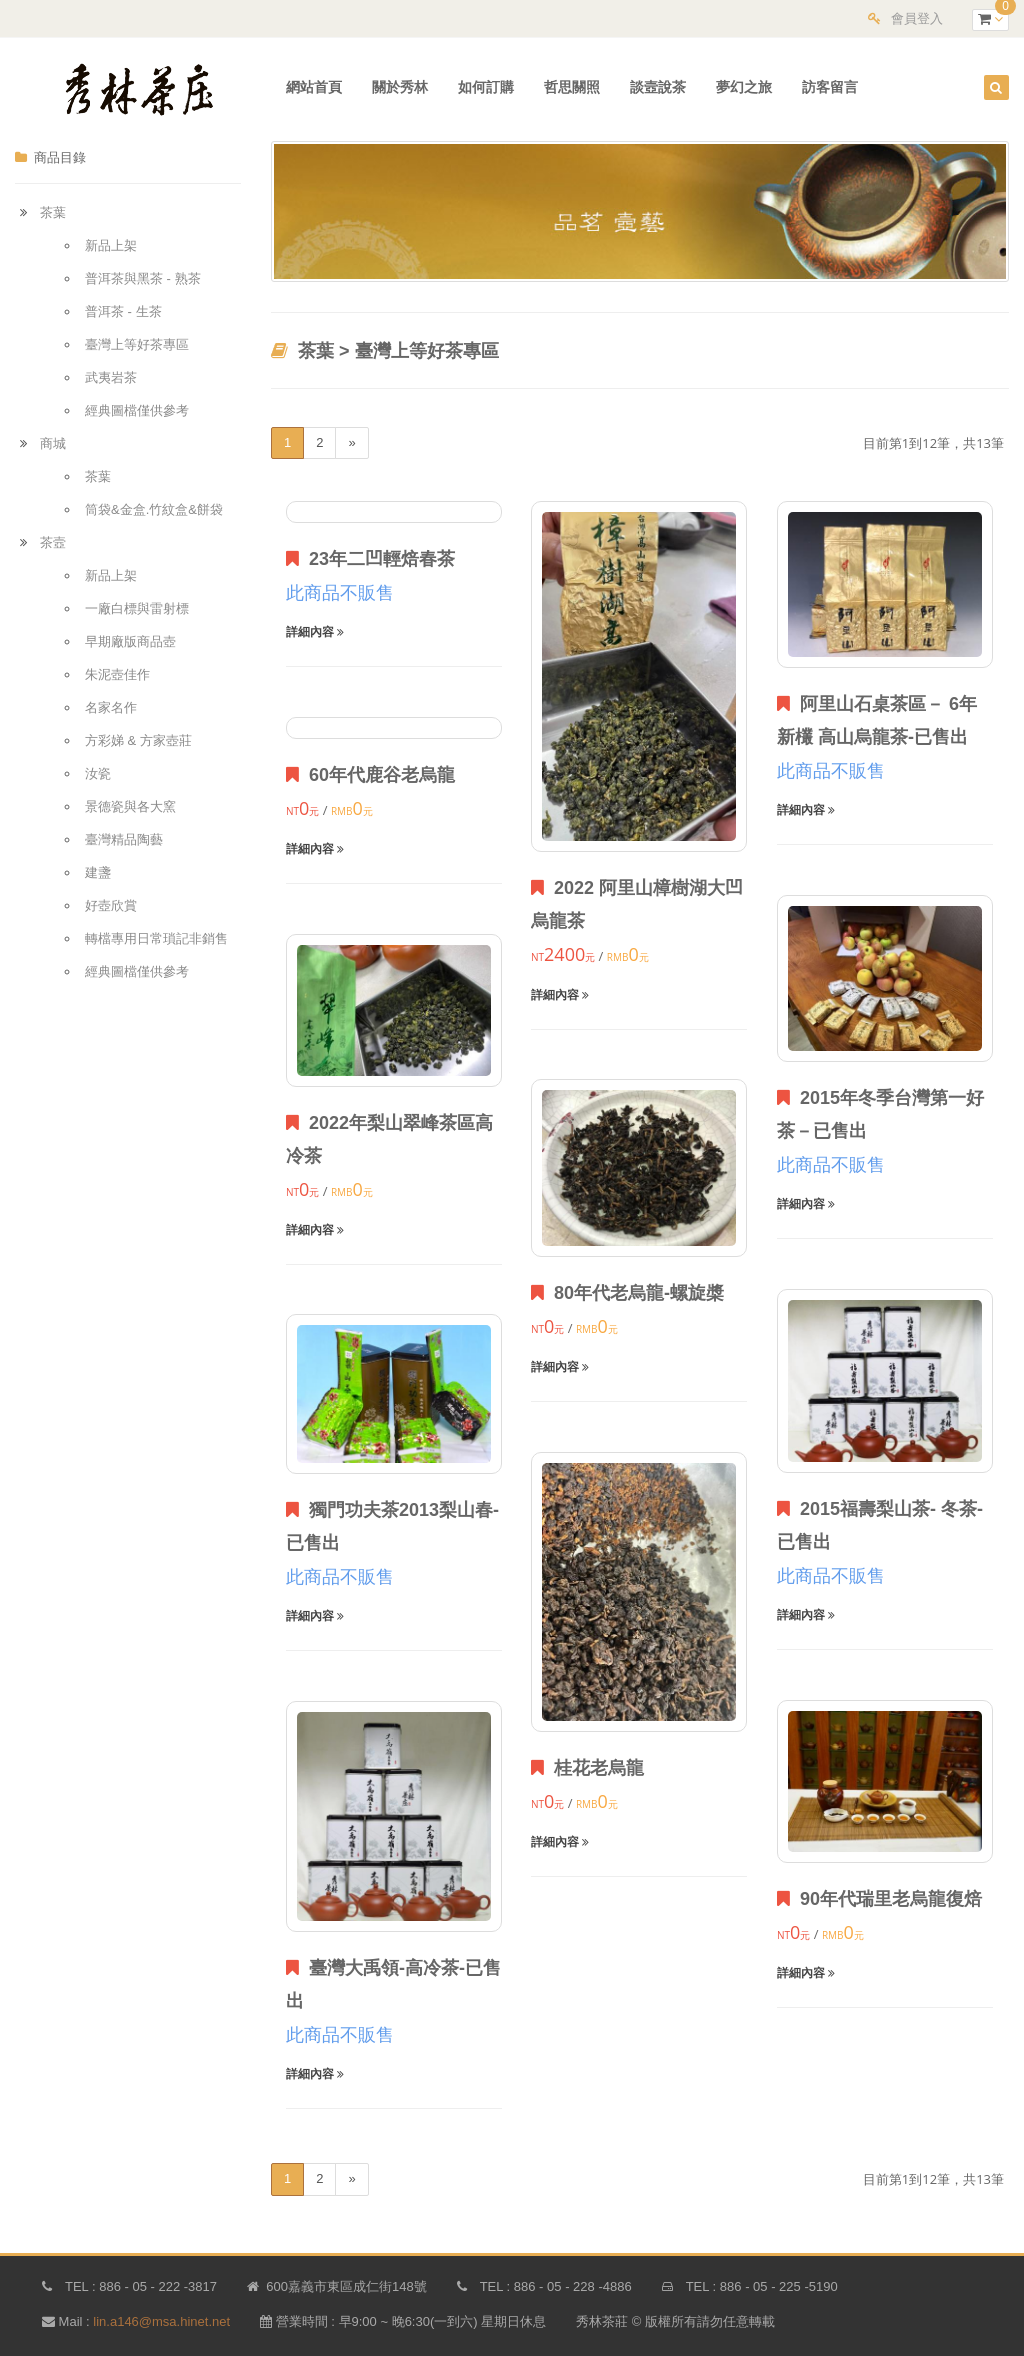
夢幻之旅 (744, 87)
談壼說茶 (658, 87)
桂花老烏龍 (587, 1768)
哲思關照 (572, 87)
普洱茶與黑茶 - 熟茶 (143, 278)
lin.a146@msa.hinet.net (161, 2321)
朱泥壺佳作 (117, 674)
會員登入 (917, 18)
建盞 (98, 872)
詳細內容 (315, 632)
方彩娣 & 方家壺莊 (138, 740)
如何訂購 (486, 87)
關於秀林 (400, 87)
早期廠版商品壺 (130, 641)
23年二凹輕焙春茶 (370, 559)
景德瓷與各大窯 (130, 806)
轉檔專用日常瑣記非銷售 (156, 938)
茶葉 (53, 212)
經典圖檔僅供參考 (137, 410)
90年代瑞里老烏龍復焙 (879, 1899)
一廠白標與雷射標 (137, 608)
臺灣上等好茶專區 (137, 344)
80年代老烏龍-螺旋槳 (627, 1293)
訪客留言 (830, 87)
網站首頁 (314, 87)
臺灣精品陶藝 (124, 839)
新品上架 (111, 245)
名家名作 (111, 707)
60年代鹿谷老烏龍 (370, 775)
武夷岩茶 (111, 377)
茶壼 (53, 542)
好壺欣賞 (111, 905)
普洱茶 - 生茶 (123, 311)
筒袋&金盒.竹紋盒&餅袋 (154, 509)
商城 (53, 443)
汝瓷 (98, 773)
